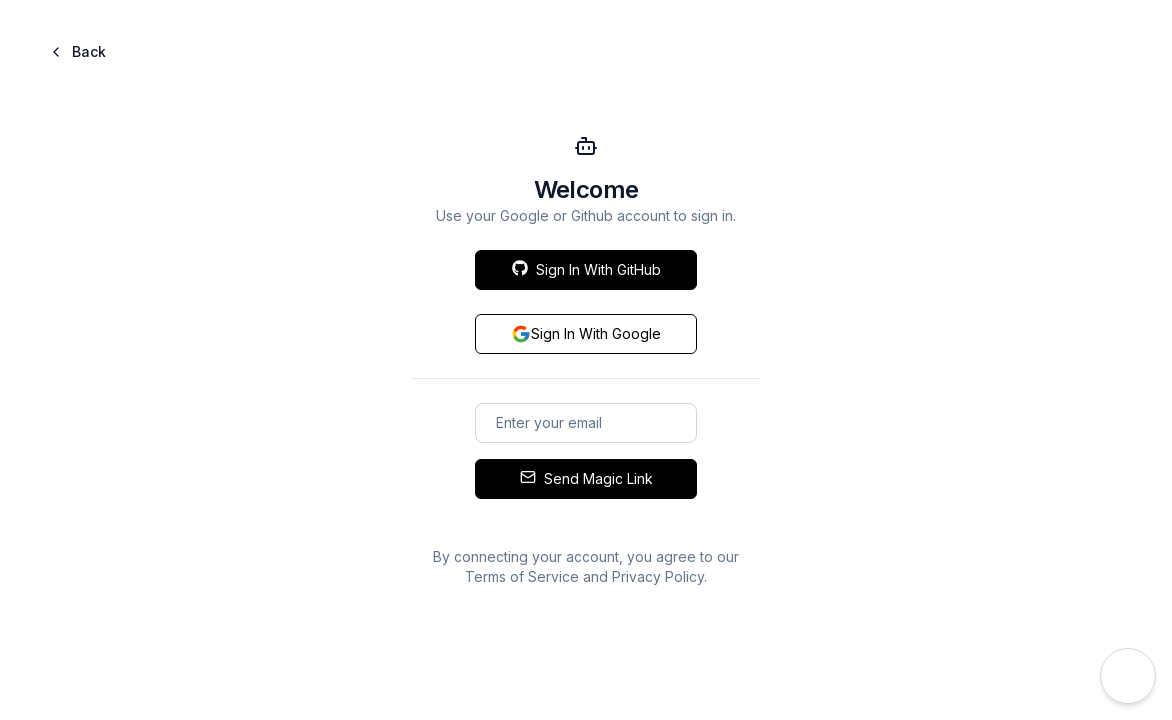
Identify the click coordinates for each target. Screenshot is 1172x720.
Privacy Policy (658, 576)
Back (77, 51)
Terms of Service (522, 576)
